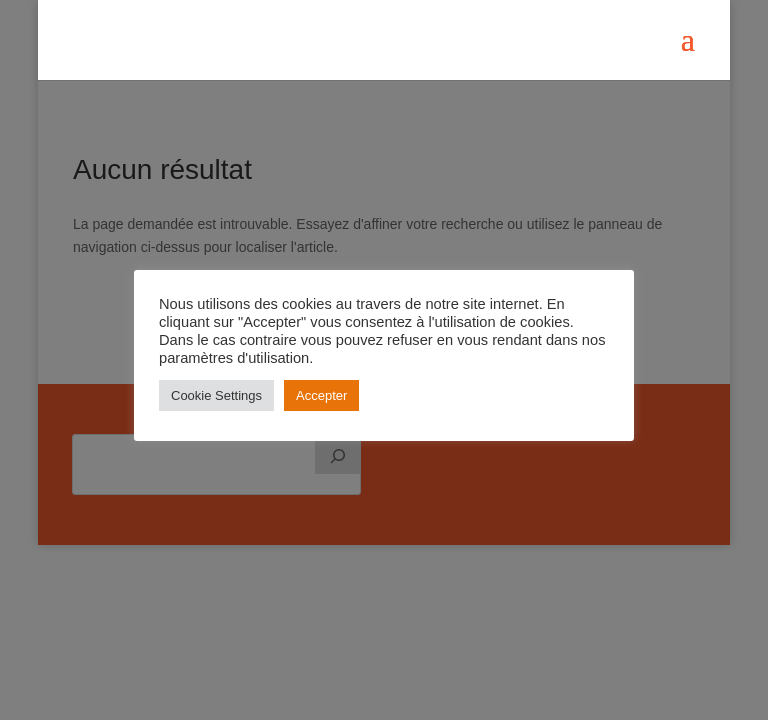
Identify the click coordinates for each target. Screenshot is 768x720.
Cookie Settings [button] (216, 395)
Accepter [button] (321, 395)
